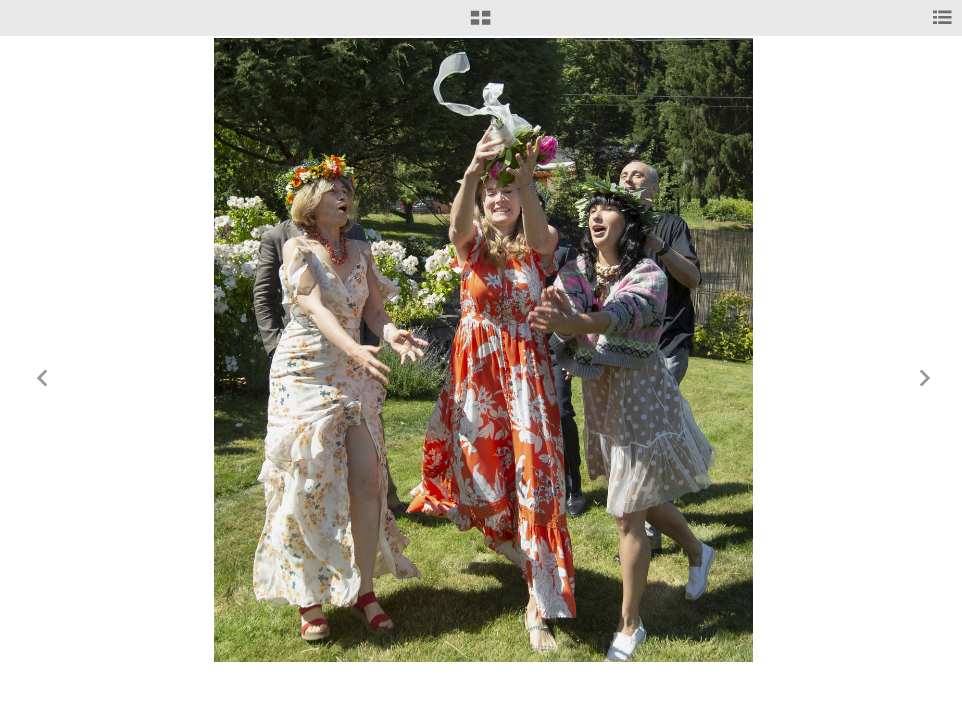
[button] (480, 25)
